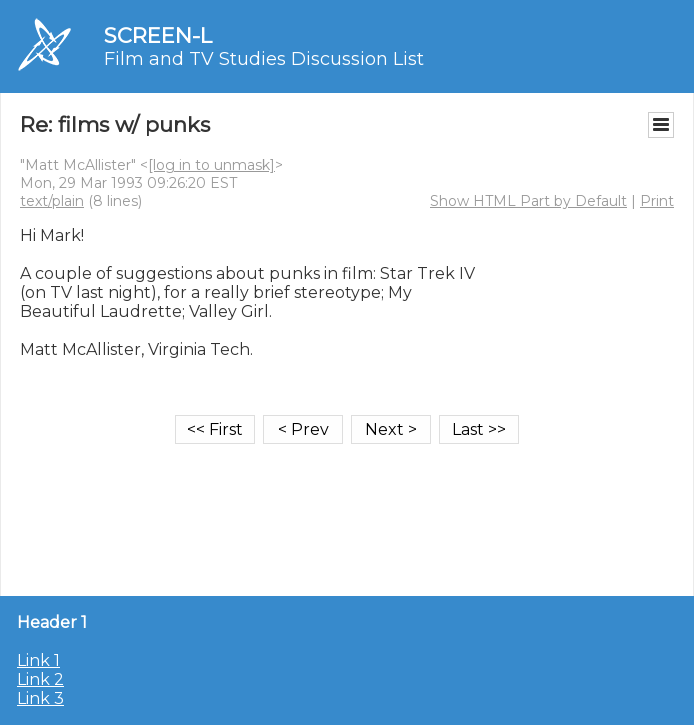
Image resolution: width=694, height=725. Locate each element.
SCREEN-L (158, 35)
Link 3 (40, 698)
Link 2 (40, 679)
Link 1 (38, 660)
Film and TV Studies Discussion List (264, 59)
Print (657, 201)
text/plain (52, 201)
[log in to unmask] (211, 165)
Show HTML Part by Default (528, 201)
